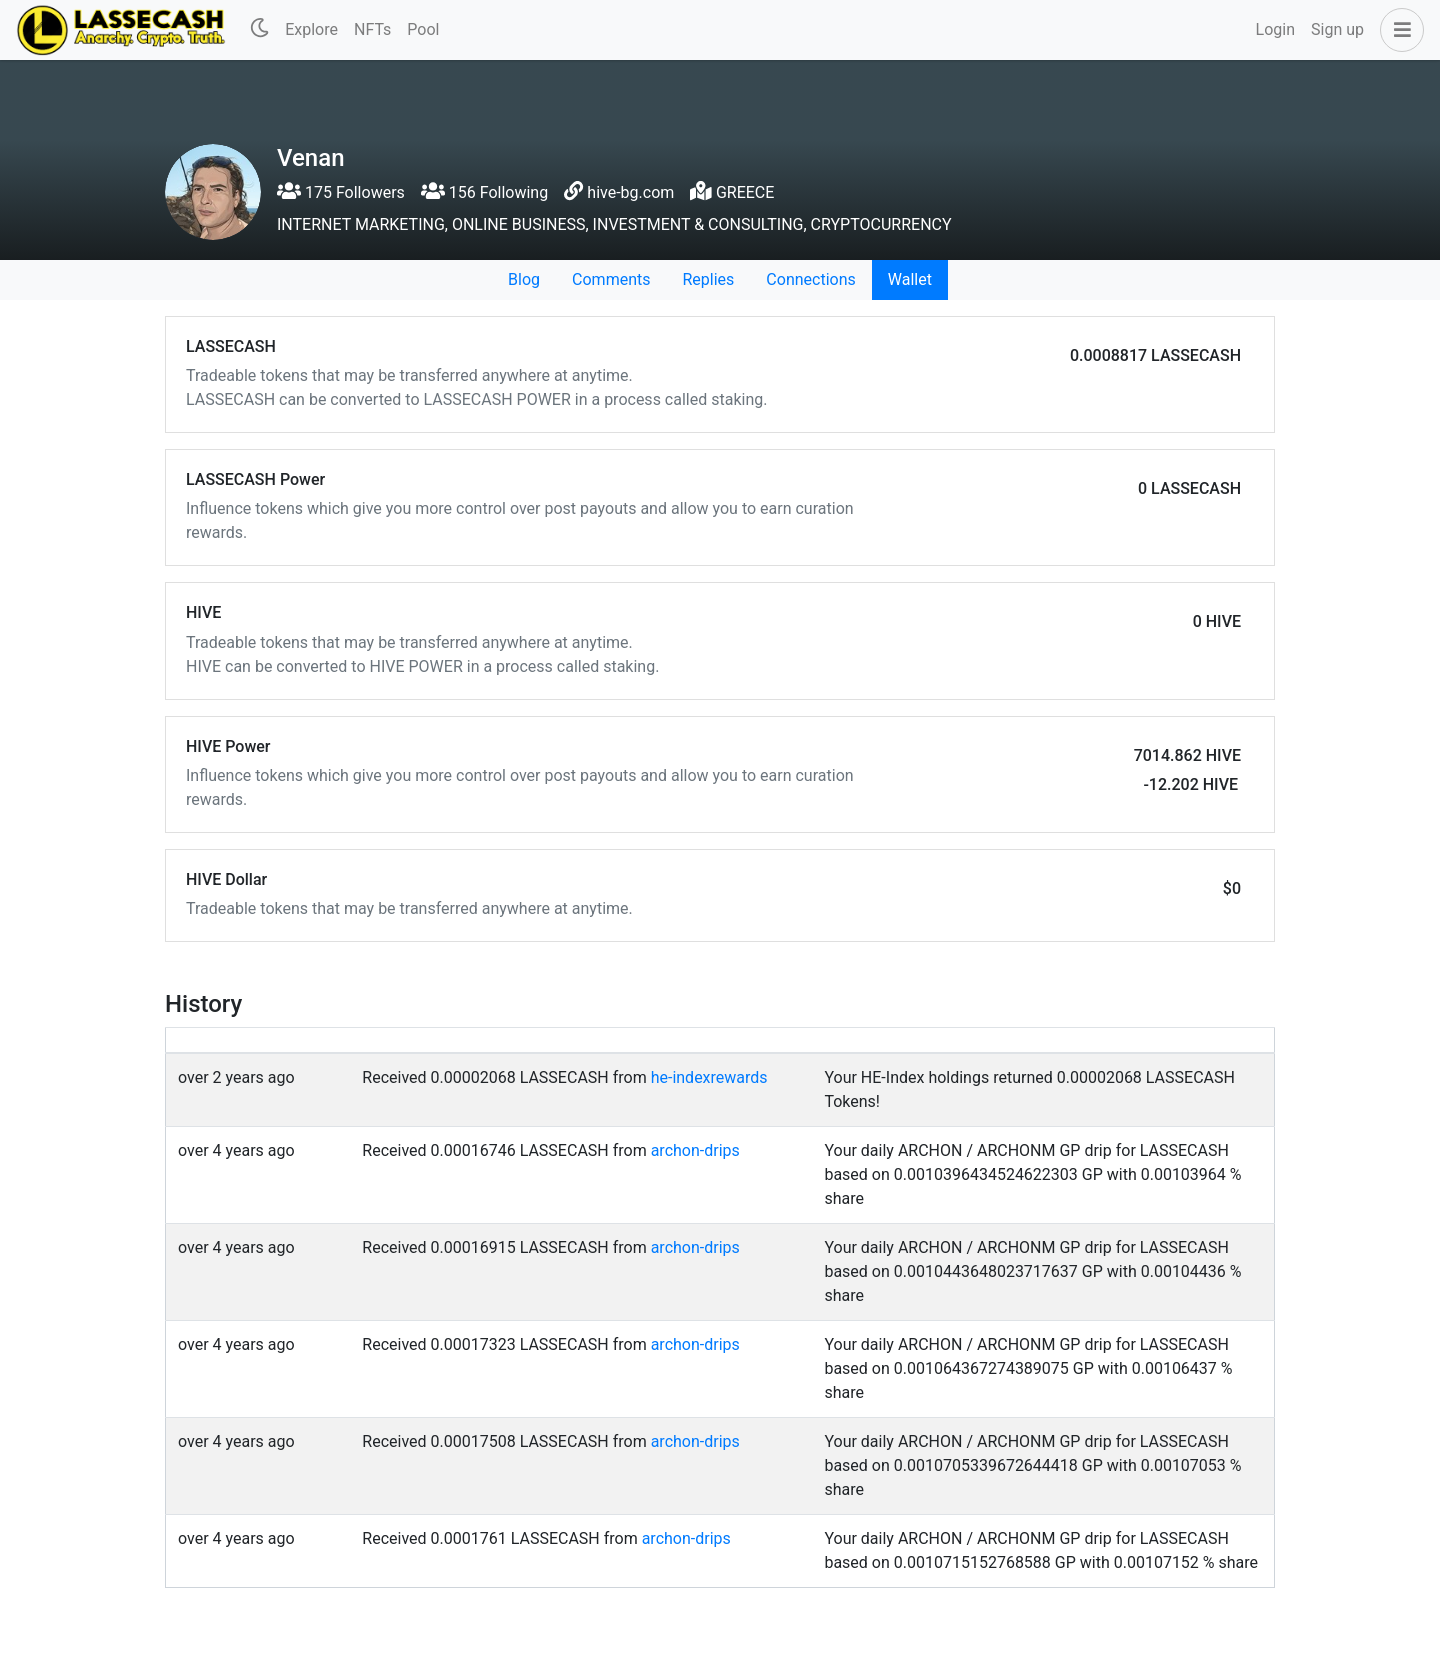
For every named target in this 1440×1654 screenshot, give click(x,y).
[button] (1398, 30)
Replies (708, 279)
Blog (524, 279)
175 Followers (341, 192)
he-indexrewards (709, 1077)
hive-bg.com (630, 192)
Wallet (910, 279)
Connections (810, 279)
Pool (423, 29)
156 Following (484, 192)
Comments (611, 279)
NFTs (372, 29)
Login (1275, 29)
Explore (311, 29)
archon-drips (695, 1150)
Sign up (1337, 29)
